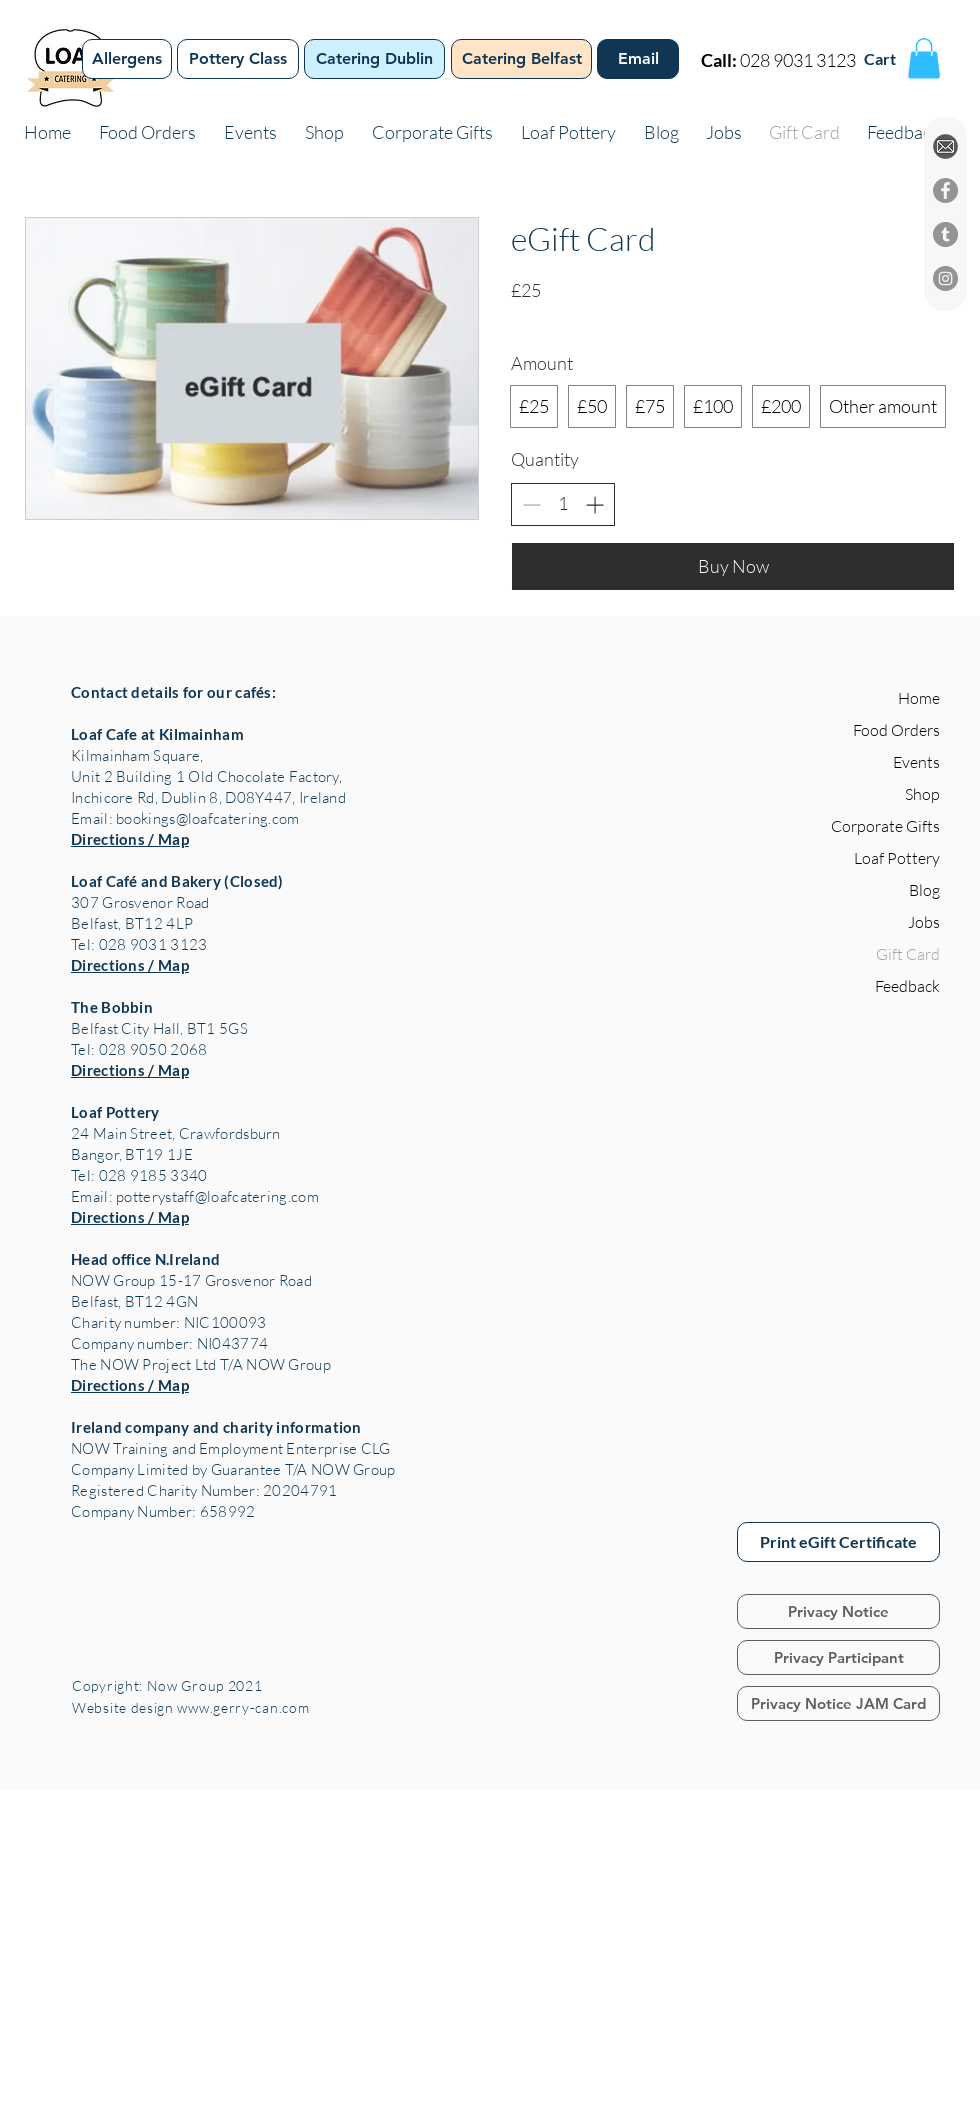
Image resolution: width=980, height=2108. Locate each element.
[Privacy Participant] (838, 1657)
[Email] (638, 59)
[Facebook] (945, 190)
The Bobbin (112, 1007)
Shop (922, 794)
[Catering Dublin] (374, 59)
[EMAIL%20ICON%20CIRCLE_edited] (945, 146)
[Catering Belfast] (521, 59)
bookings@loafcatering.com (208, 818)
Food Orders (896, 730)
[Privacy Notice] (838, 1611)
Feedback (907, 986)
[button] (924, 58)
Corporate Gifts (885, 826)
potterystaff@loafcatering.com (217, 1196)
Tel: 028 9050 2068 (139, 1049)
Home (919, 698)
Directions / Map (130, 839)
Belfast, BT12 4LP (132, 923)
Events (916, 762)
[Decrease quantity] (531, 504)
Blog (924, 890)
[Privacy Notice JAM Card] (838, 1703)
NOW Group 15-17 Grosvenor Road (191, 1280)
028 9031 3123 (798, 60)
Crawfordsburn (230, 1133)
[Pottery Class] (238, 59)
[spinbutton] (563, 503)
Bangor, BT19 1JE (132, 1154)
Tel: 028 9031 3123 (139, 944)
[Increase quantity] (594, 504)
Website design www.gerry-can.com (192, 1707)
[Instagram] (945, 278)
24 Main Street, (125, 1133)
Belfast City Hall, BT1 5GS (159, 1028)
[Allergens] (127, 59)
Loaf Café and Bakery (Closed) (177, 881)
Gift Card (908, 954)
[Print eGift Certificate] (838, 1542)
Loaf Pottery (115, 1112)
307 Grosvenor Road (140, 902)
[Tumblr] (945, 234)
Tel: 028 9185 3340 (139, 1175)
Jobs (924, 922)
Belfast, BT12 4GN (134, 1301)
